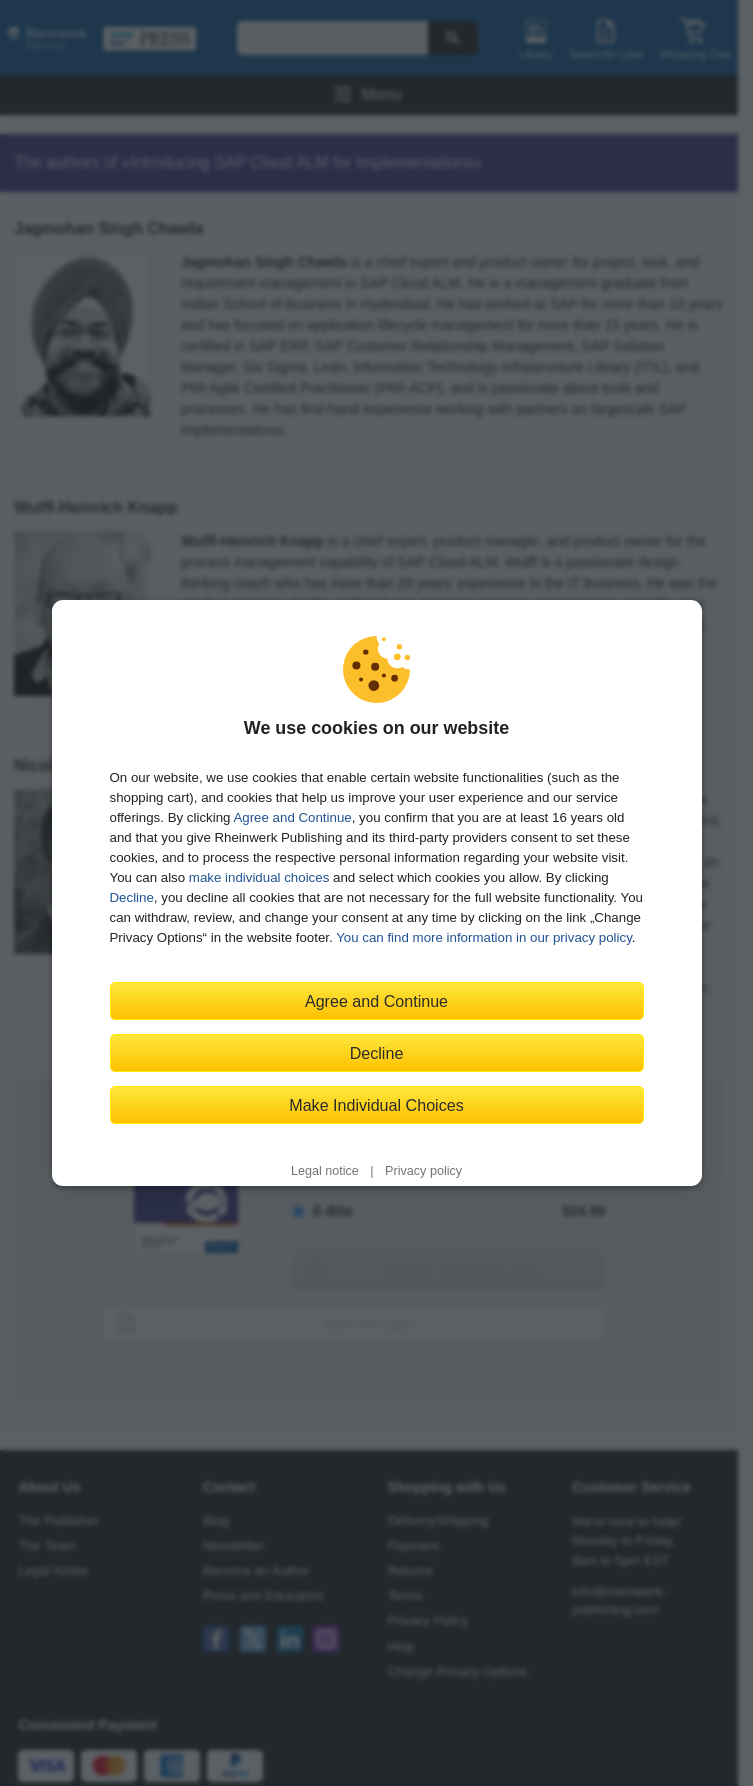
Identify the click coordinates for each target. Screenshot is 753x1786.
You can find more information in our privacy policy (484, 937)
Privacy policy (423, 1171)
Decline (132, 897)
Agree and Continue (292, 817)
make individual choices (259, 877)
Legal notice (325, 1171)
